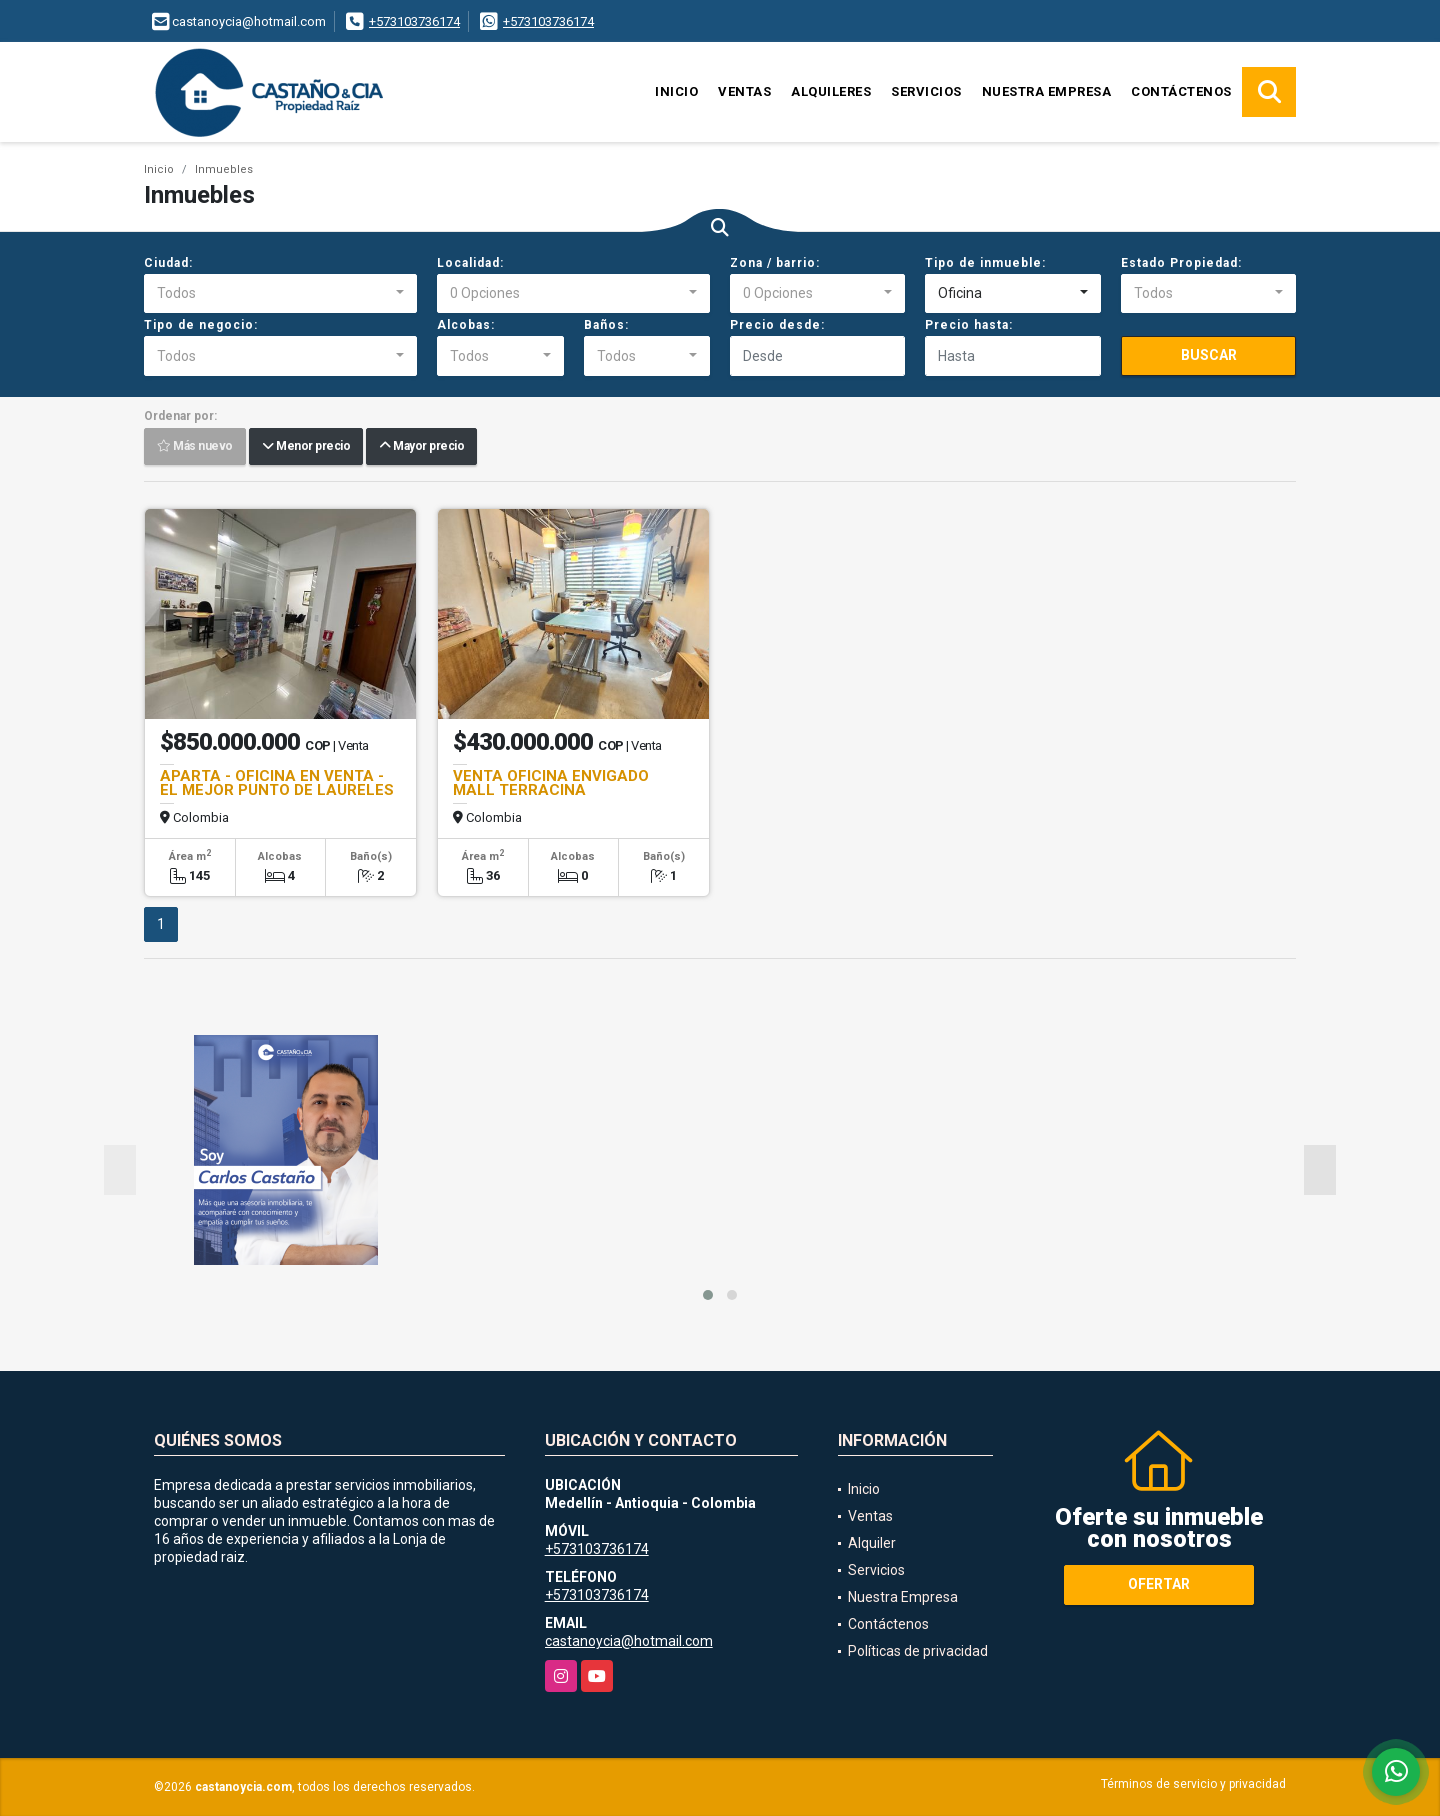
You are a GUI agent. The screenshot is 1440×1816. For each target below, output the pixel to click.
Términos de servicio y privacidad (1193, 1784)
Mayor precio (421, 447)
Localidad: (470, 263)
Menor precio (306, 447)
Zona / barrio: (775, 263)
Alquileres (831, 91)
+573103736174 (414, 21)
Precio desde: (777, 325)
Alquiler (872, 1543)
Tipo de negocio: (201, 325)
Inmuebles (224, 169)
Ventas (744, 91)
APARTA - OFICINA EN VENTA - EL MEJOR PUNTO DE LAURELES (277, 783)
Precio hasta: (969, 325)
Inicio (676, 91)
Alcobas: (466, 325)
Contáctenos (1181, 91)
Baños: (606, 325)
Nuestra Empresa (1047, 91)
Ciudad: (168, 263)
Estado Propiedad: (1181, 263)
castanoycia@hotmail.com (629, 1641)
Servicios (926, 91)
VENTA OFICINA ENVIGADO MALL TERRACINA (551, 783)
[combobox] (280, 294)
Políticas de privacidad (918, 1651)
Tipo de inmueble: (985, 263)
